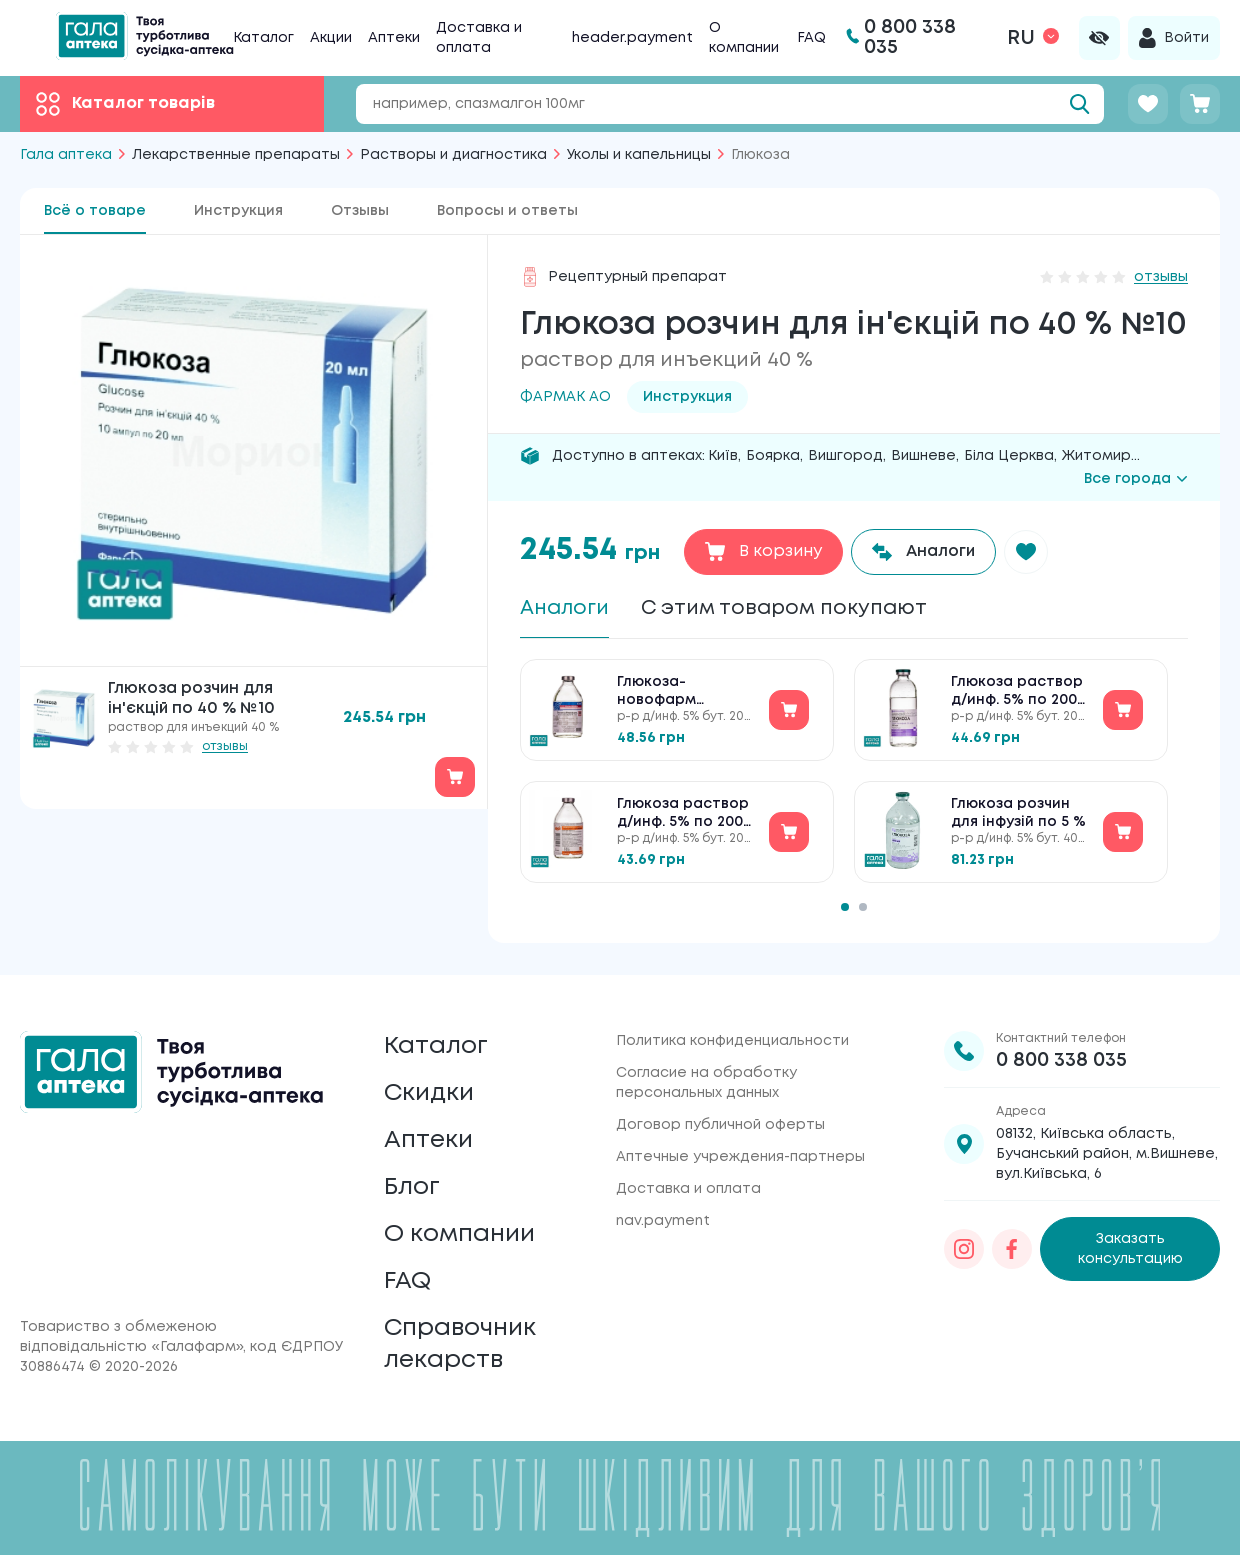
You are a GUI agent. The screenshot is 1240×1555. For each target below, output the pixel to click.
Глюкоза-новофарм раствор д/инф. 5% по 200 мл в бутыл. (676, 692)
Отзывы (360, 211)
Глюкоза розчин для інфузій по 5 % (1018, 813)
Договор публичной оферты (720, 1125)
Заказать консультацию (1130, 1249)
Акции (331, 38)
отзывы (225, 746)
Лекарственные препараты (236, 155)
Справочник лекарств (460, 1344)
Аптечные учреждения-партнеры (740, 1157)
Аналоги (564, 608)
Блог (412, 1187)
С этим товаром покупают (784, 608)
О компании (459, 1234)
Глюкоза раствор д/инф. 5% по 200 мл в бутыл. (683, 814)
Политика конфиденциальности (732, 1041)
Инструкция (238, 211)
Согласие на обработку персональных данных (706, 1083)
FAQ (811, 38)
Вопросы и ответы (507, 211)
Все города (1136, 479)
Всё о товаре (95, 211)
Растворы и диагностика (453, 155)
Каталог (263, 38)
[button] (1026, 552)
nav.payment (663, 1221)
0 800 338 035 (1061, 1060)
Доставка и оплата (688, 1189)
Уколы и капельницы (639, 155)
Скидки (429, 1093)
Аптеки (394, 38)
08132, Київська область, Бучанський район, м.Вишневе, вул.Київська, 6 (1107, 1154)
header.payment (632, 38)
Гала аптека (66, 155)
